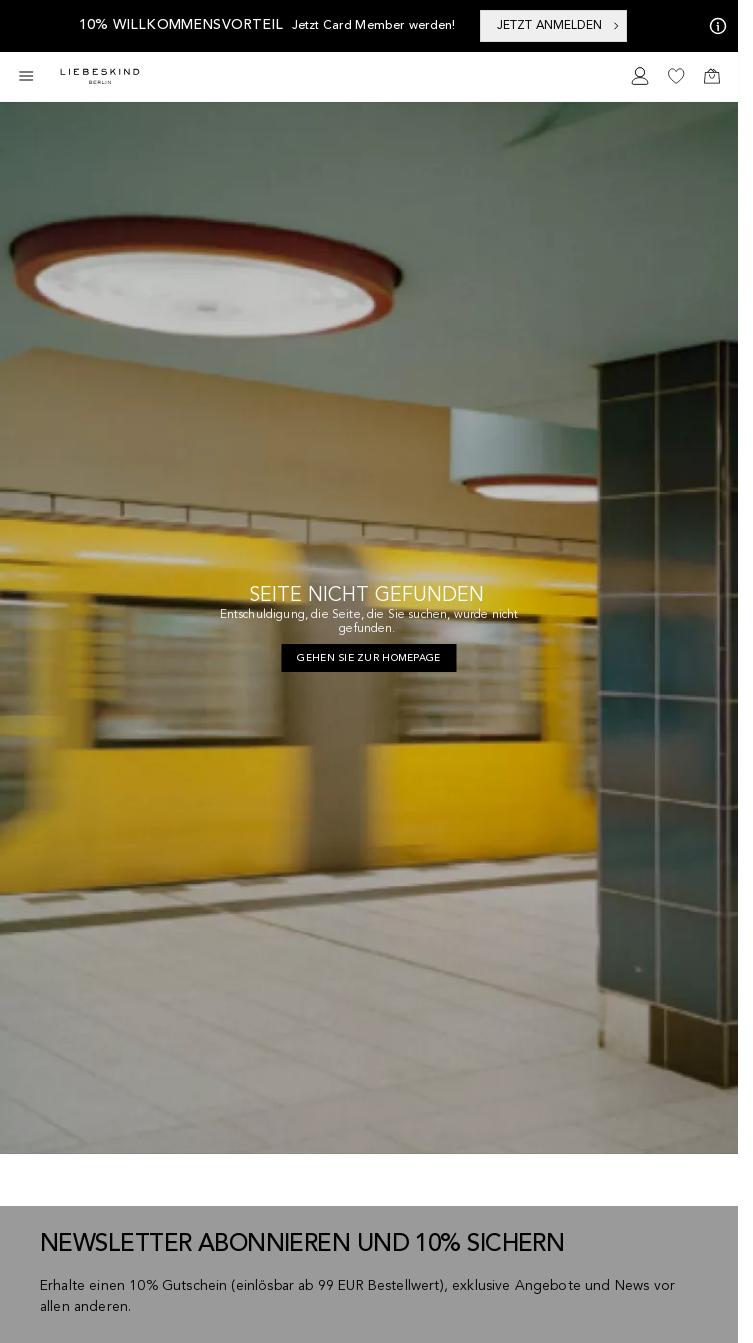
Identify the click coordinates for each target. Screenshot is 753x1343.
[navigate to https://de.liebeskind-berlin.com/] (368, 658)
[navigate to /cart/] (712, 76)
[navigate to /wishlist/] (676, 76)
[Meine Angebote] (714, 26)
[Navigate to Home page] (100, 76)
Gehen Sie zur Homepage (368, 658)
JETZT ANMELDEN (559, 26)
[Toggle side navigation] (26, 76)
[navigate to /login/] (640, 76)
